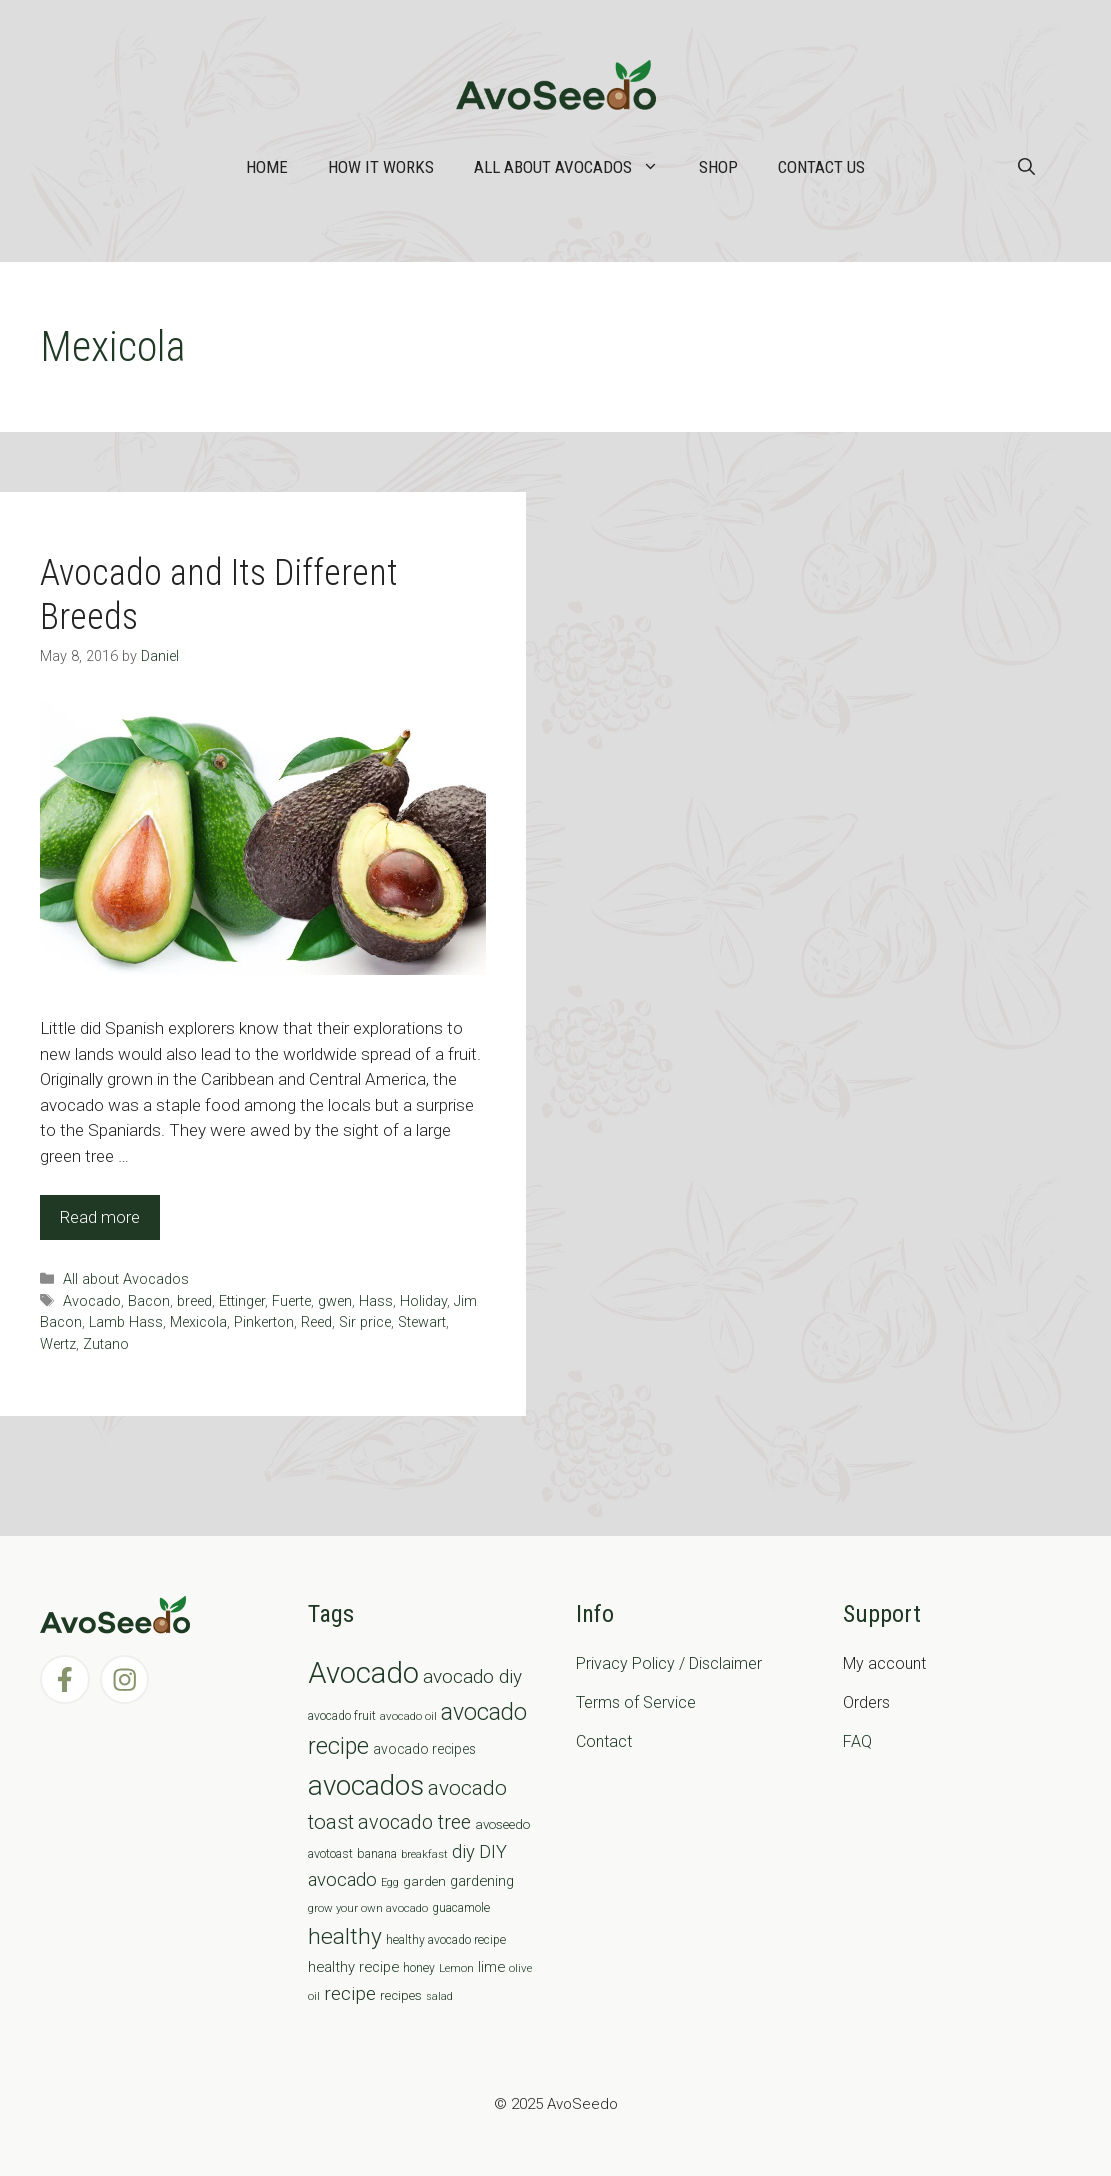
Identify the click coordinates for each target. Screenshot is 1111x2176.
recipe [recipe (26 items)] (350, 1994)
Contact (604, 1741)
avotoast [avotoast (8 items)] (330, 1853)
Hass (376, 1301)
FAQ (857, 1741)
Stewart (422, 1322)
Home (267, 167)
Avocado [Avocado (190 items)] (363, 1673)
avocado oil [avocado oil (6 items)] (408, 1716)
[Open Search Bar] (1026, 167)
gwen (335, 1301)
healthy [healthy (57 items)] (345, 1936)
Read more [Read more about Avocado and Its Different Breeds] (100, 1217)
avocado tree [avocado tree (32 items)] (414, 1822)
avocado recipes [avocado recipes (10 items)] (424, 1749)
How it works (381, 167)
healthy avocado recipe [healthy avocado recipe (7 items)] (446, 1940)
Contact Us (821, 167)
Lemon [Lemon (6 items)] (456, 1968)
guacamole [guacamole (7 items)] (461, 1908)
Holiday (423, 1301)
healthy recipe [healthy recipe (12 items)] (353, 1967)
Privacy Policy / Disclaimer (669, 1663)
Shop (718, 167)
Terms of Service (636, 1702)
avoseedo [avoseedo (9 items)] (502, 1824)
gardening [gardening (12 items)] (482, 1881)
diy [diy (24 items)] (463, 1851)
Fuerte (291, 1301)
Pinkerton (264, 1322)
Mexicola (198, 1322)
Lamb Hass (126, 1322)
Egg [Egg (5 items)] (390, 1882)
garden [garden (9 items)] (424, 1881)
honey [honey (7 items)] (419, 1968)
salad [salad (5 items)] (439, 1996)
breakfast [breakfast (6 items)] (424, 1854)
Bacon (149, 1301)
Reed (316, 1322)
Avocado (92, 1301)
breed (194, 1301)
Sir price (365, 1322)
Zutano (106, 1344)
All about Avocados (576, 167)
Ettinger (242, 1301)
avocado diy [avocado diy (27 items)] (472, 1676)
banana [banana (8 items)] (377, 1853)
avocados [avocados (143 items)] (366, 1785)
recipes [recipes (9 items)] (401, 1995)
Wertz (58, 1344)
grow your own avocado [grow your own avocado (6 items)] (368, 1908)
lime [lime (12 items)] (491, 1967)
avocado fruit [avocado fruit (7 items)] (342, 1716)
